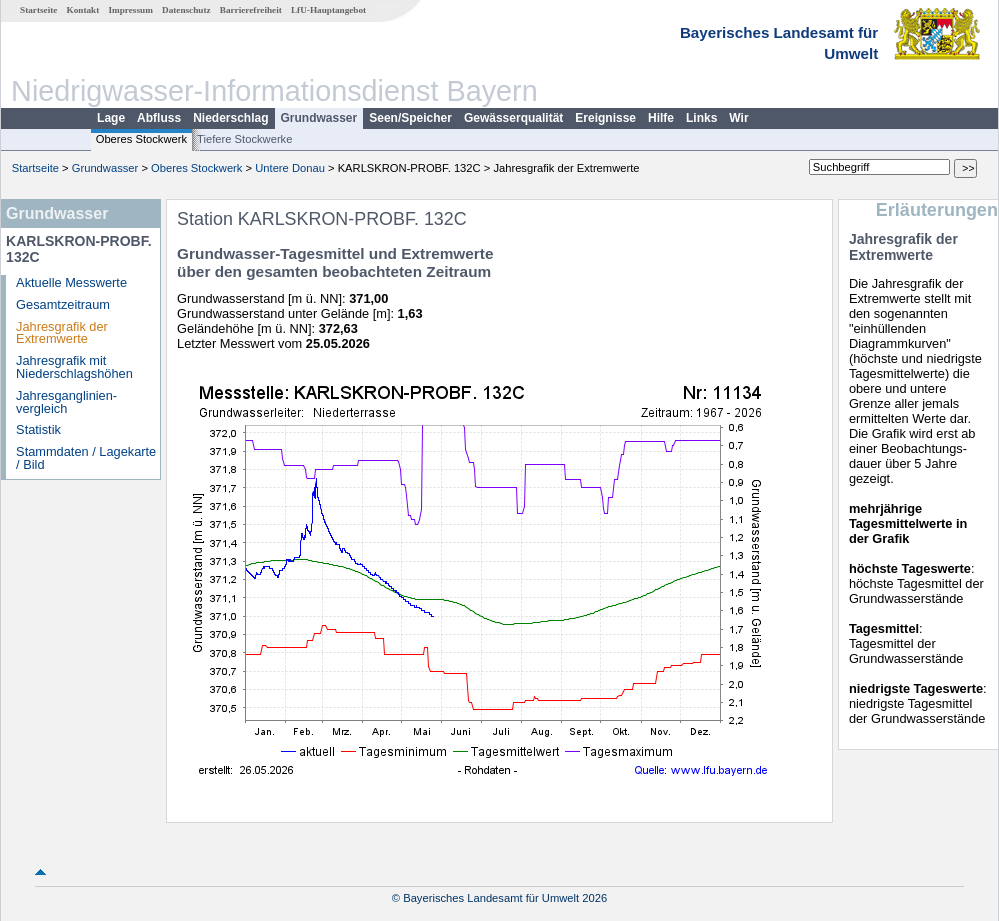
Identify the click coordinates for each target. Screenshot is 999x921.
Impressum (131, 10)
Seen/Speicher (410, 118)
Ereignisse (605, 118)
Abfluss (159, 118)
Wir (738, 118)
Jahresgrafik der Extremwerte (62, 333)
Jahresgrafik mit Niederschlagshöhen (74, 367)
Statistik (38, 429)
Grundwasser (319, 118)
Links (701, 118)
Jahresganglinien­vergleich (66, 402)
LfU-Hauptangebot (328, 10)
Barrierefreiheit (251, 10)
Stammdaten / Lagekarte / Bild (86, 458)
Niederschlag (230, 118)
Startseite (38, 10)
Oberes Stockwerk (141, 139)
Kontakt (83, 10)
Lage (111, 118)
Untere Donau (290, 168)
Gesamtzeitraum (63, 304)
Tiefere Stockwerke (244, 139)
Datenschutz (186, 10)
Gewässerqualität (513, 118)
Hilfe (661, 118)
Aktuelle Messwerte (71, 282)
